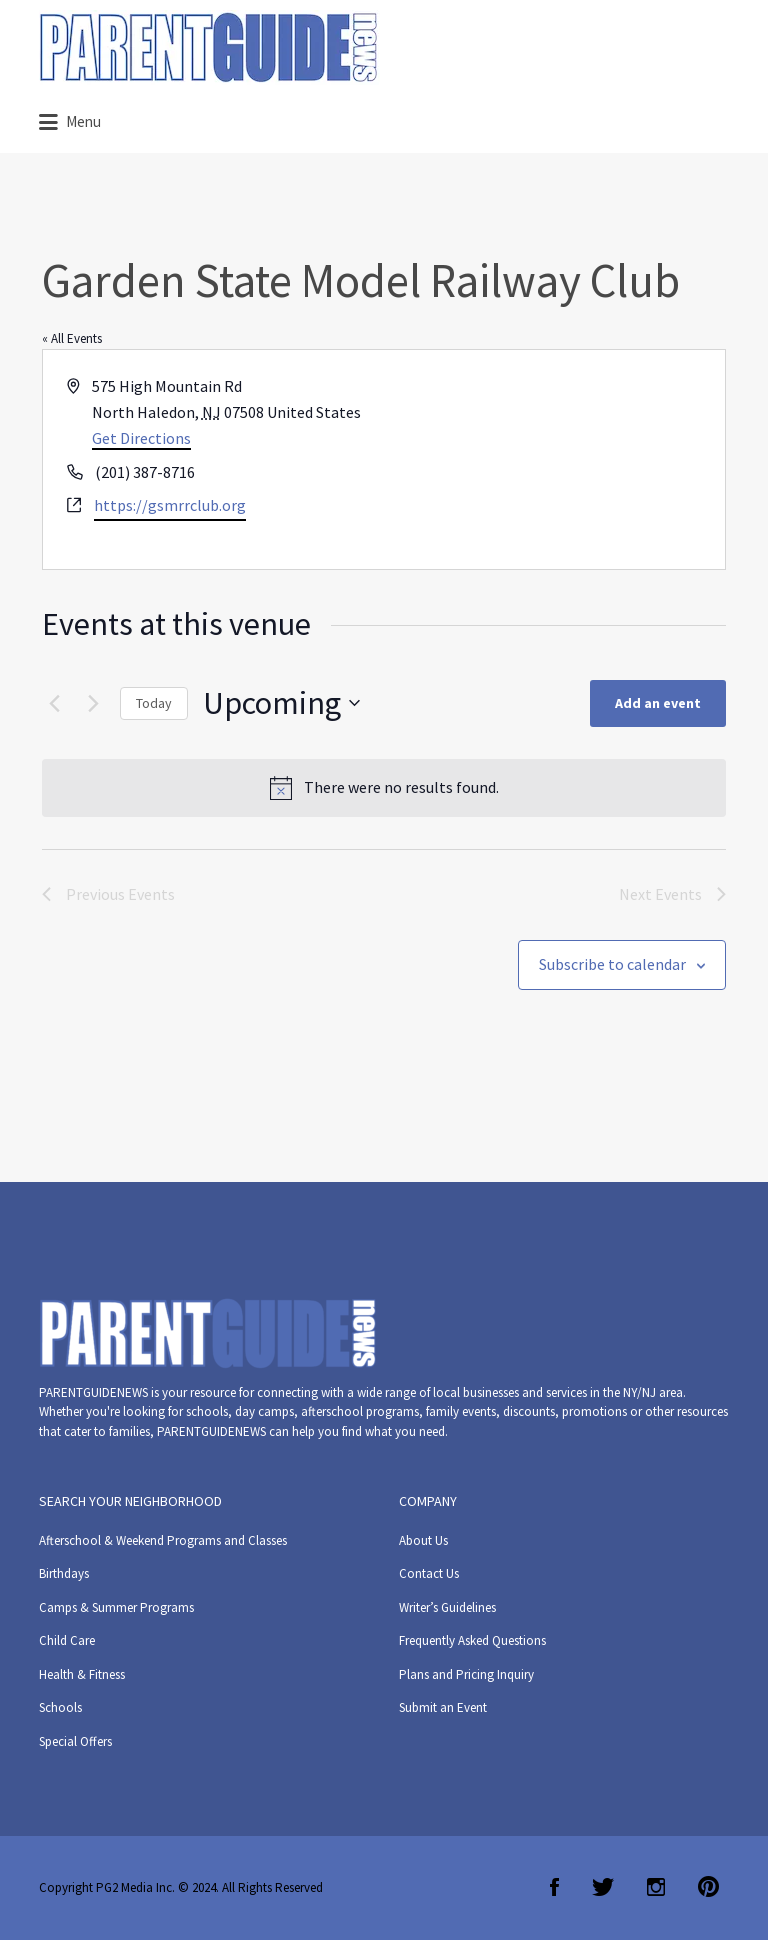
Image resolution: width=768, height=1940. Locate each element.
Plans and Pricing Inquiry (466, 1674)
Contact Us (429, 1573)
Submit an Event (443, 1707)
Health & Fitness (82, 1674)
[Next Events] (93, 703)
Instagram (656, 1887)
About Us (423, 1540)
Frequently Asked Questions (472, 1640)
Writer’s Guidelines (447, 1607)
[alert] (384, 788)
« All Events (72, 338)
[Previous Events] (54, 703)
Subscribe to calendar (612, 964)
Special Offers (75, 1741)
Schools (60, 1707)
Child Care (67, 1640)
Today (154, 703)
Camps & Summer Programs (116, 1607)
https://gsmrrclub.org (170, 505)
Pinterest (708, 1887)
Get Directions (141, 438)
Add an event (658, 703)
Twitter (603, 1887)
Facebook (554, 1887)
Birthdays (64, 1573)
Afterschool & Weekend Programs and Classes (163, 1540)
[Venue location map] (553, 460)
